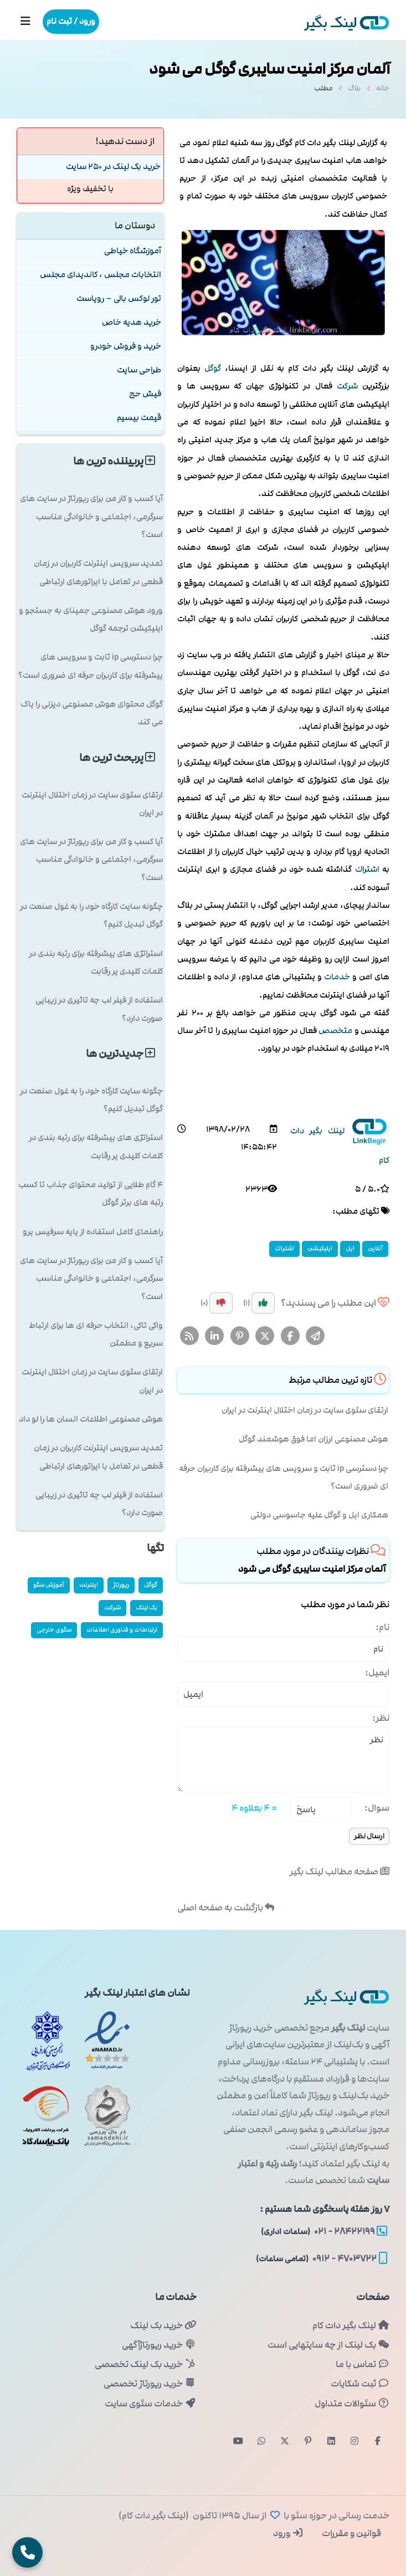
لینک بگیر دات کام (350, 2325)
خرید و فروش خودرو (125, 346)
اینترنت (88, 1584)
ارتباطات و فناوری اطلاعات (121, 1629)
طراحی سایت (139, 370)
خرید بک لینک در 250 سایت (113, 166)
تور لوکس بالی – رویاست (118, 298)
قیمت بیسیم (139, 417)
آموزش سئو (48, 1584)
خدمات (337, 977)
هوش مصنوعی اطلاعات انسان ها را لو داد (91, 1419)
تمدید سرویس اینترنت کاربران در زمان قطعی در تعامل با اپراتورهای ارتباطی (98, 572)
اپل (350, 1248)
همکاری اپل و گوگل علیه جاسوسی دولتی (319, 1515)
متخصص (335, 1030)
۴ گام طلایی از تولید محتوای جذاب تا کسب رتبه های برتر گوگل (90, 1193)
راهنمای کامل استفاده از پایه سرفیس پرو (93, 1232)
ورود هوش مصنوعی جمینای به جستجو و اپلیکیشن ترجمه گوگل (91, 619)
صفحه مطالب (339, 1871)
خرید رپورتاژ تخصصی (150, 2383)
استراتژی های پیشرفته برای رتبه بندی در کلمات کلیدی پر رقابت (96, 962)
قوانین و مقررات (350, 2533)
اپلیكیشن (319, 1248)
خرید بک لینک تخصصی (145, 2364)
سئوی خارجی (54, 1629)
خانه (382, 91)
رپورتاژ (121, 1584)
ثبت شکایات (360, 2383)
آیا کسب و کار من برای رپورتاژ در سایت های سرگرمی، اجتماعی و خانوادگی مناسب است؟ (91, 516)
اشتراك (367, 869)
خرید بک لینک (163, 2325)
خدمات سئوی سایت (150, 2403)
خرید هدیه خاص (131, 322)
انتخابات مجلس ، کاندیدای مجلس (100, 274)
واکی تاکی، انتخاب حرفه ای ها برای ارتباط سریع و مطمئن (96, 1334)
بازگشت (225, 1907)
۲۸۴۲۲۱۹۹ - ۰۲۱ (324, 2231)
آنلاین (375, 1248)
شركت (347, 386)
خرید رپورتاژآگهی (159, 2345)
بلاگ (354, 91)
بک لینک (146, 1607)
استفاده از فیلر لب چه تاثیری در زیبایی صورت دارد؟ (99, 1009)
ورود (288, 2533)
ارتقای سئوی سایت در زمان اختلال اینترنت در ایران (305, 1410)
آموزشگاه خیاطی (132, 251)
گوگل (212, 368)
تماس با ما (362, 2364)
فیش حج (145, 394)
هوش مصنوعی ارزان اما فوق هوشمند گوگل (313, 1439)
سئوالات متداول (352, 2403)
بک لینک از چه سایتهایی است (328, 2345)
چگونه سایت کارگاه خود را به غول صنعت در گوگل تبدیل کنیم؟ (91, 915)
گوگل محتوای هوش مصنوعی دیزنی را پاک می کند (91, 713)
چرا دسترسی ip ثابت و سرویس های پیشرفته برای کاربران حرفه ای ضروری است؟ (283, 1477)
